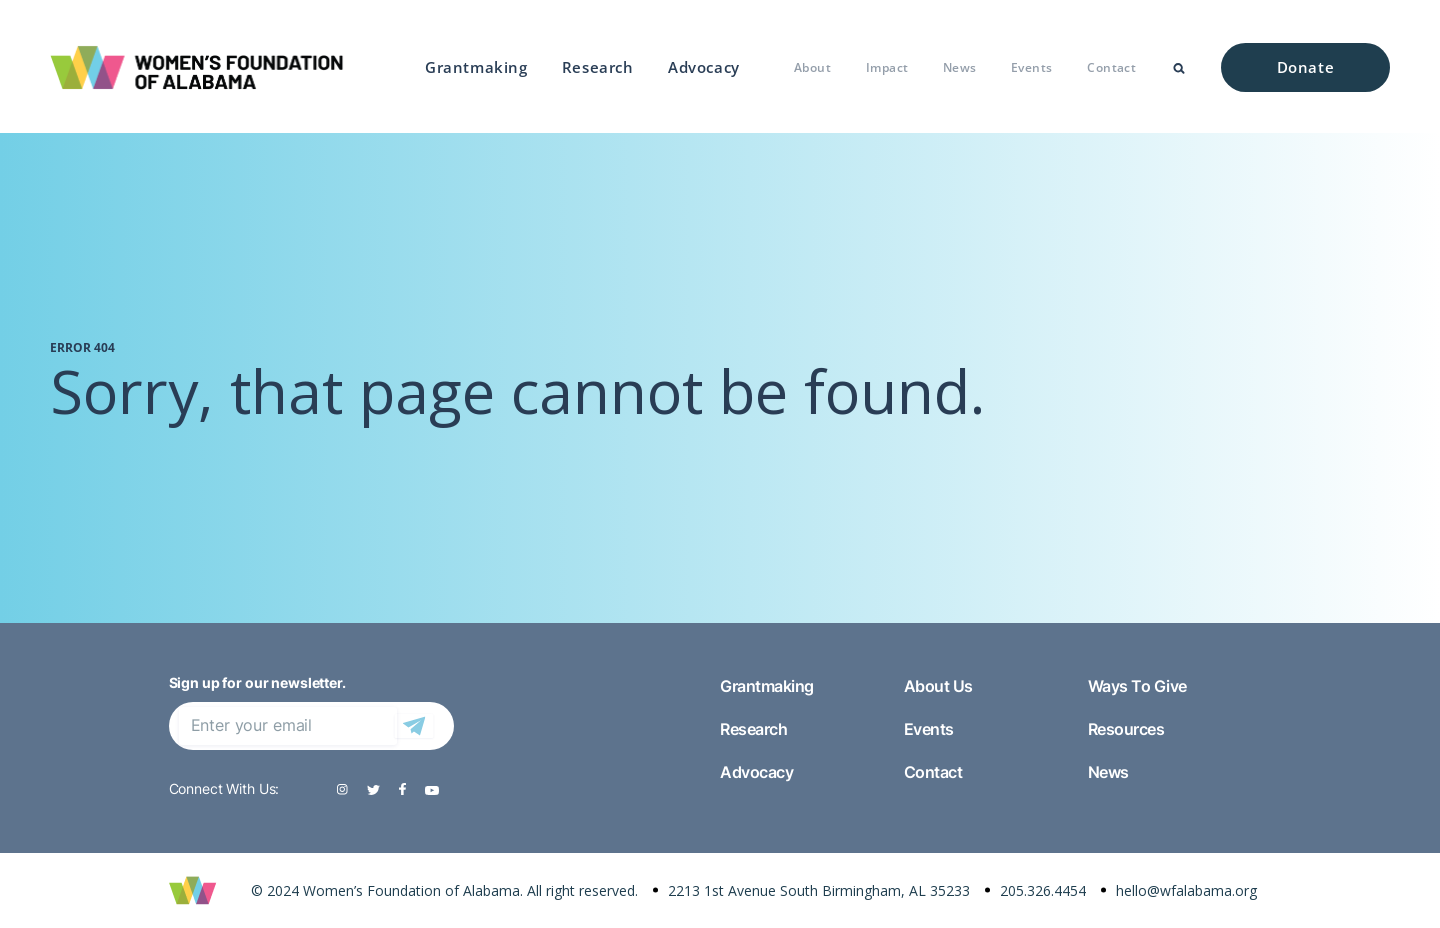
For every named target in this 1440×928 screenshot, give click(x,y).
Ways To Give (1137, 686)
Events (1032, 67)
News (960, 67)
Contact (1111, 67)
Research (598, 67)
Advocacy (704, 67)
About (812, 67)
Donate (1306, 67)
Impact (887, 67)
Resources (1126, 729)
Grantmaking (476, 67)
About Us (938, 686)
